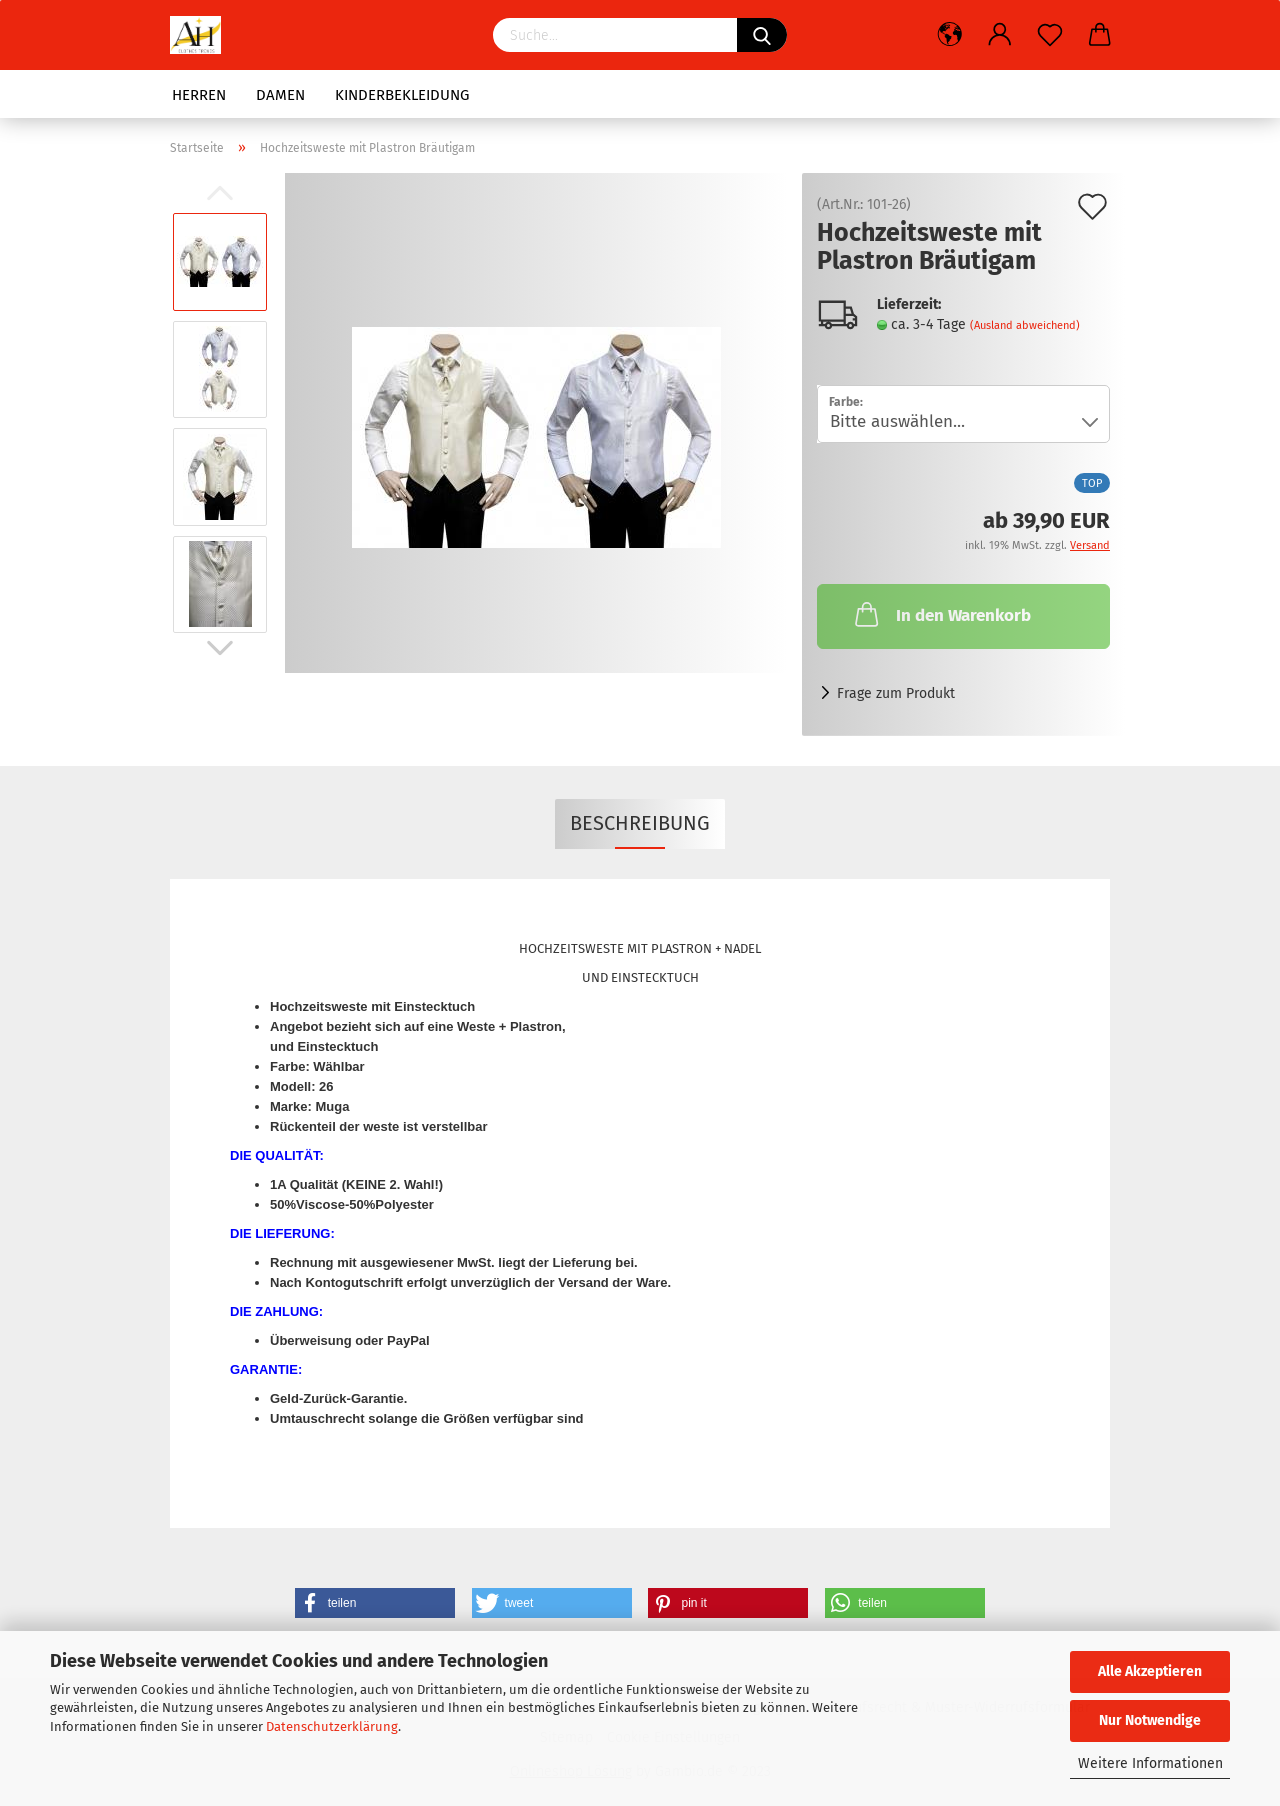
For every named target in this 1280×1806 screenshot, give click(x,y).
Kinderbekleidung (402, 95)
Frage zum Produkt (896, 693)
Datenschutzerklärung (332, 1726)
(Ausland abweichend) (1025, 325)
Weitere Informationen (1150, 1763)
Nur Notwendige (1150, 1720)
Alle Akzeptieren (1150, 1671)
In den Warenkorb (941, 614)
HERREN (199, 95)
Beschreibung (640, 823)
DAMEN (280, 95)
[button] (375, 1603)
